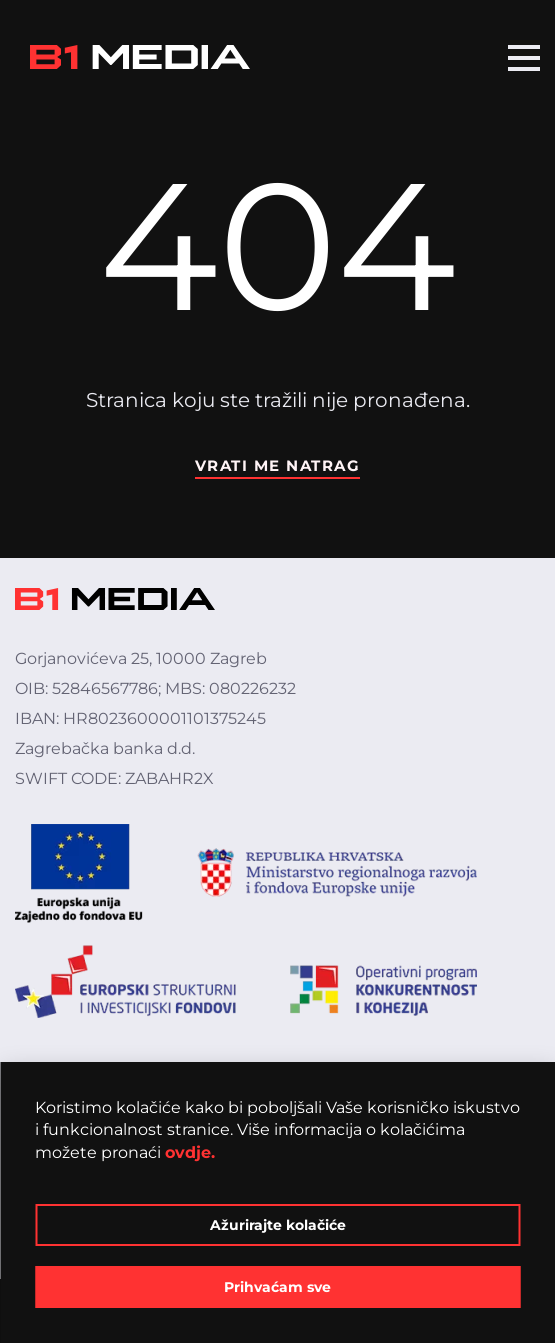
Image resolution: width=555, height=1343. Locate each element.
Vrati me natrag (278, 465)
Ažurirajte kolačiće (278, 1225)
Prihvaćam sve (277, 1287)
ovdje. (190, 1152)
